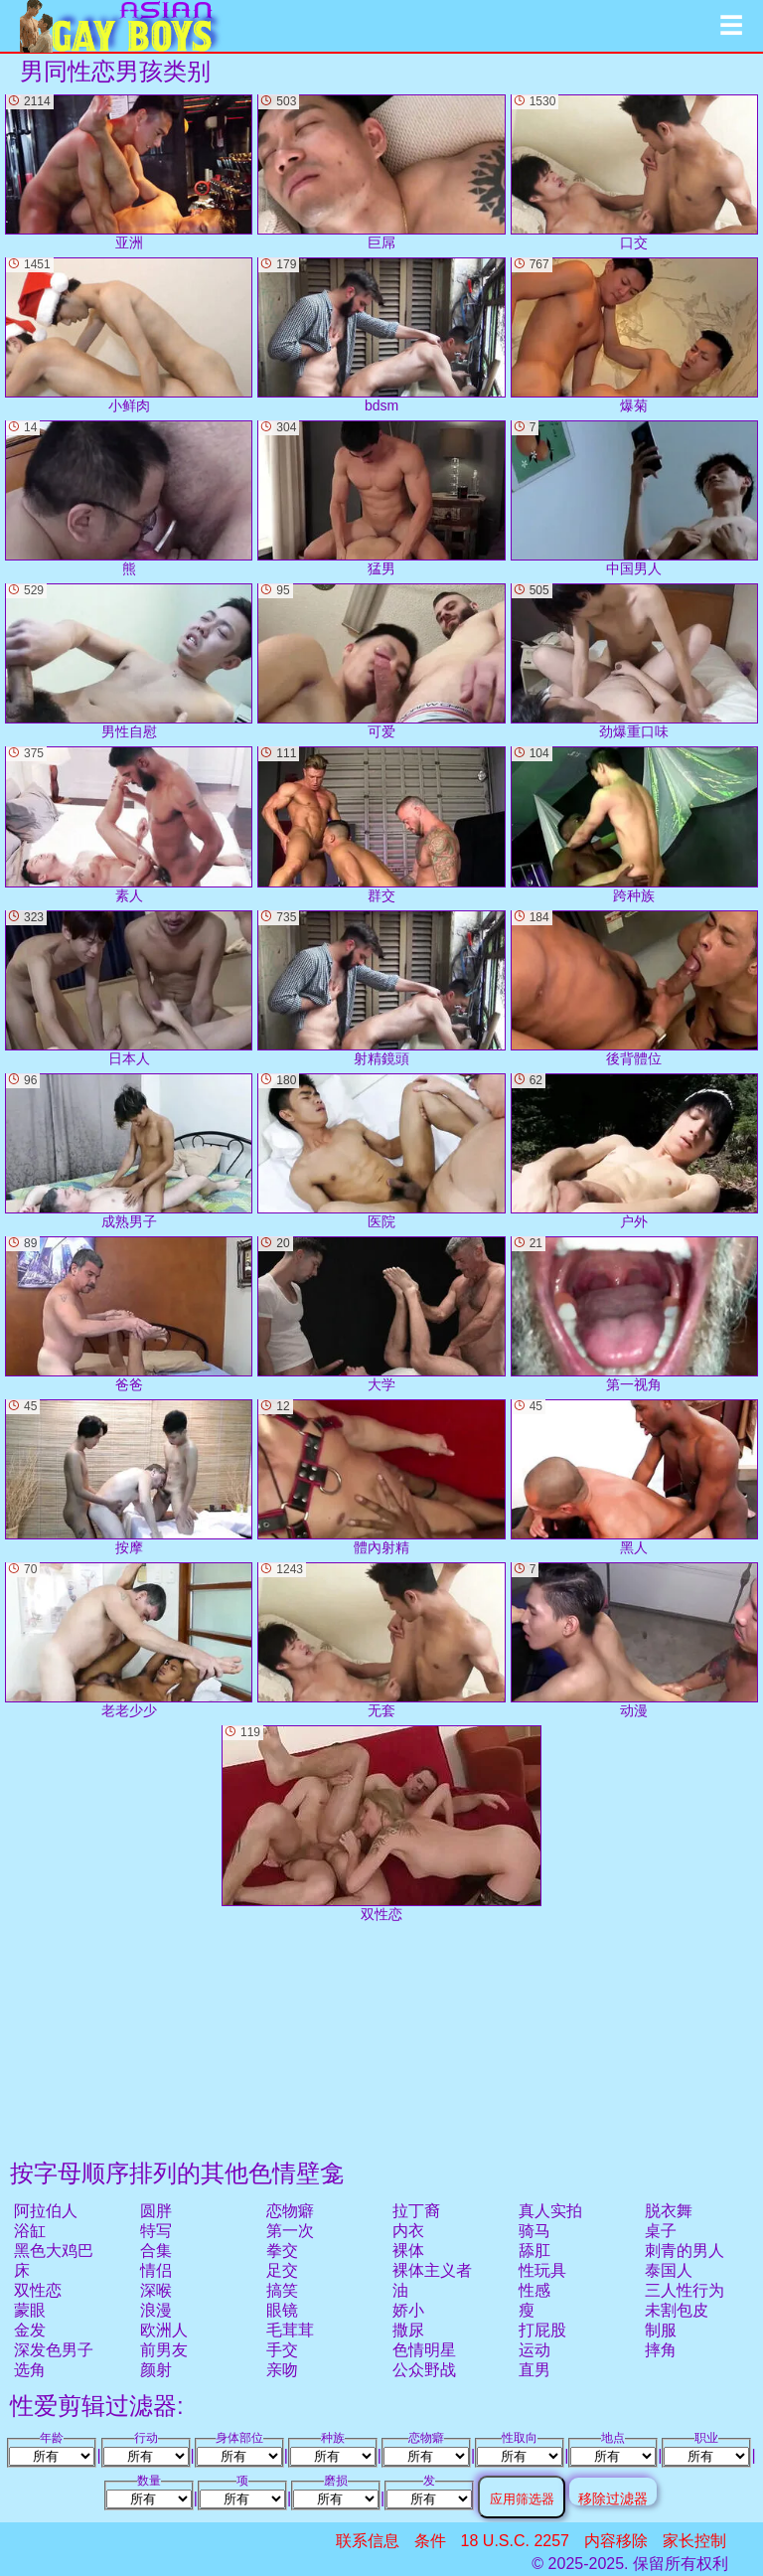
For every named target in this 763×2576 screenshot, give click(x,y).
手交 (282, 2349)
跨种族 (634, 824)
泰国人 (668, 2270)
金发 (30, 2330)
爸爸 (128, 1314)
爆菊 (634, 335)
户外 (634, 1151)
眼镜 (282, 2310)
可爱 (381, 661)
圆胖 (156, 2210)
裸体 (408, 2250)
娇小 (408, 2310)
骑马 (534, 2230)
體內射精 (381, 1477)
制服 (661, 2330)
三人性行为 (684, 2290)
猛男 (381, 498)
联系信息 (367, 2540)
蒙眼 (30, 2310)
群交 (381, 824)
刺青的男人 (684, 2250)
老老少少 (128, 1640)
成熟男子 (128, 1151)
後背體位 (634, 988)
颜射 (156, 2369)
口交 (634, 172)
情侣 (156, 2270)
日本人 (128, 988)
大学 (381, 1314)
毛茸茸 (290, 2330)
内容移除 (616, 2540)
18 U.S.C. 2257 (515, 2540)
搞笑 (282, 2290)
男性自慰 (128, 661)
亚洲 (128, 172)
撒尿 (408, 2330)
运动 (534, 2349)
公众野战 (424, 2369)
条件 (430, 2540)
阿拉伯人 (45, 2210)
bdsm (381, 335)
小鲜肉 (128, 335)
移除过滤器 (613, 2498)
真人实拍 (550, 2210)
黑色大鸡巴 (53, 2250)
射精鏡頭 (381, 988)
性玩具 (542, 2270)
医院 (381, 1151)
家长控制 (694, 2540)
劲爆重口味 (634, 661)
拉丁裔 (416, 2210)
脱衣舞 (668, 2210)
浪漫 (156, 2310)
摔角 (661, 2349)
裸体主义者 (432, 2270)
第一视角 (634, 1314)
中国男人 (634, 498)
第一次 (290, 2230)
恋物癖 (290, 2210)
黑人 (634, 1477)
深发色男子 (53, 2349)
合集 (156, 2250)
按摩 (128, 1477)
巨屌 (381, 172)
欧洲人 (164, 2330)
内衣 (408, 2230)
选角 (30, 2369)
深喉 (156, 2290)
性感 (534, 2290)
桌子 (661, 2230)
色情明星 (424, 2349)
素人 (128, 824)
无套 (381, 1640)
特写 (156, 2230)
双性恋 (38, 2290)
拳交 (282, 2250)
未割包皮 (676, 2310)
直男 (534, 2369)
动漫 (634, 1640)
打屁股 (542, 2330)
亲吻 (282, 2369)
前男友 (164, 2349)
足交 (282, 2270)
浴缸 (30, 2230)
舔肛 (534, 2250)
